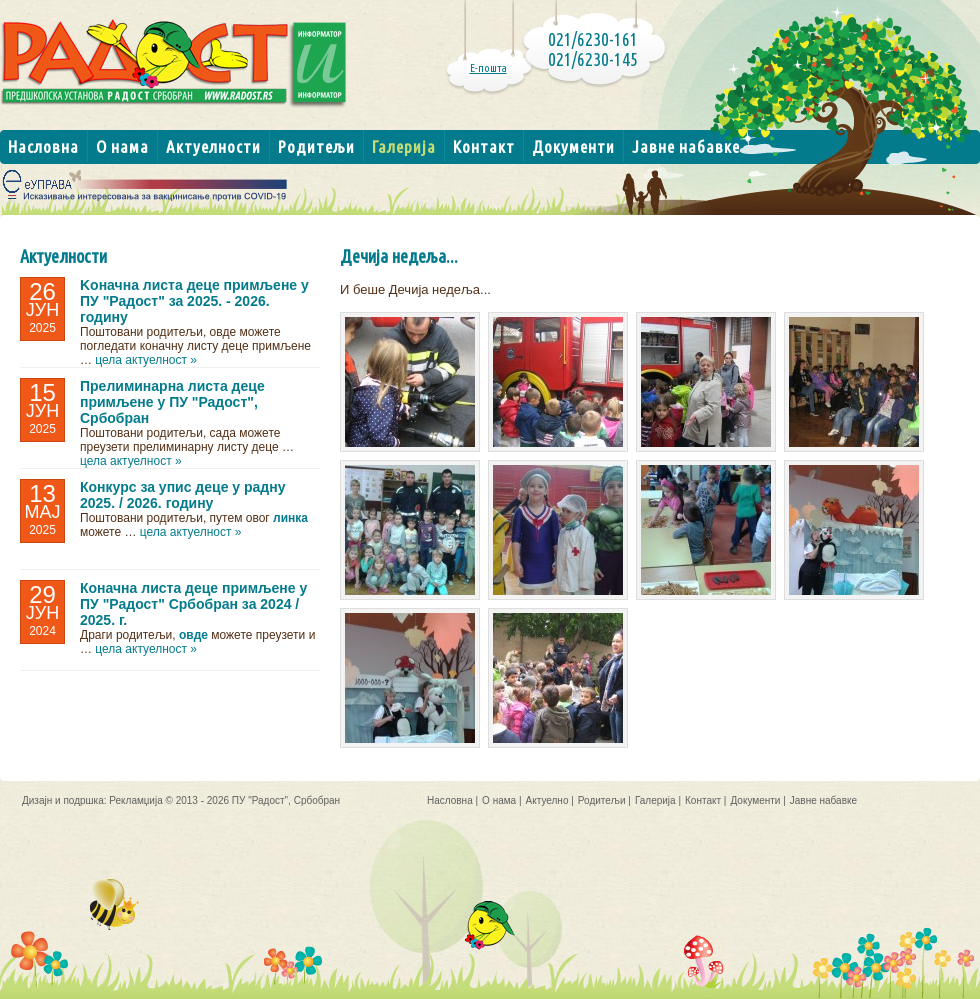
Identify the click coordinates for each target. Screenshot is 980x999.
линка (290, 518)
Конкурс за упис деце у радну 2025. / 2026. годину (182, 495)
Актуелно (547, 800)
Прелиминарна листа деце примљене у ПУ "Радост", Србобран (172, 402)
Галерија (404, 146)
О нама (122, 146)
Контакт (484, 146)
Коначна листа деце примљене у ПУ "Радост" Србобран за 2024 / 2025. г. (193, 604)
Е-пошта (488, 68)
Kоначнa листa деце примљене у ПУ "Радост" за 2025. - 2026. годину (194, 301)
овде (193, 635)
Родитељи (316, 146)
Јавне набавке (686, 146)
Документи (573, 146)
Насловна (43, 146)
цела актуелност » (146, 360)
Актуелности (213, 146)
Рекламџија (135, 800)
